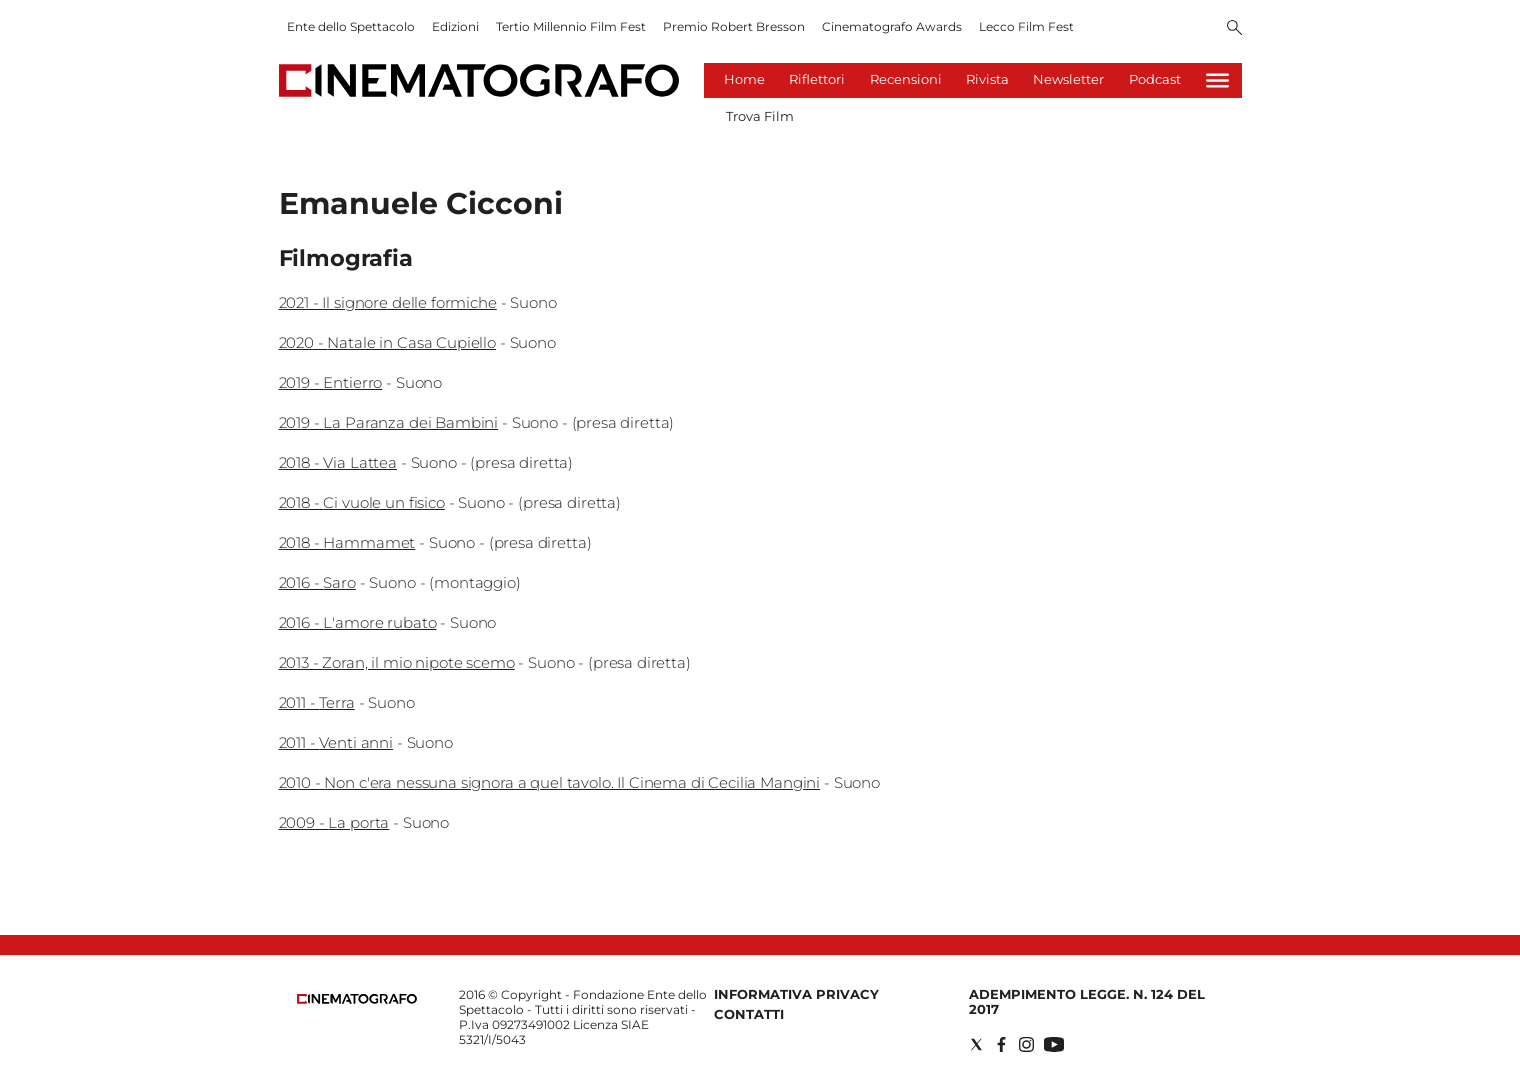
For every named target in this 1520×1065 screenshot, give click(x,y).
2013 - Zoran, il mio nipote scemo (397, 662)
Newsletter (1068, 79)
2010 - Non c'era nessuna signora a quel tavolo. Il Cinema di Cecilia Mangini (550, 782)
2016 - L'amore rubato (358, 622)
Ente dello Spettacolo (351, 26)
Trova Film (760, 116)
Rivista (987, 79)
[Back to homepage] (357, 999)
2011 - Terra (317, 702)
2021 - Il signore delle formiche (388, 302)
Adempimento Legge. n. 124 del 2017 (1087, 1001)
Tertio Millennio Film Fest (571, 26)
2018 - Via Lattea (338, 462)
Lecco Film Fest (1026, 26)
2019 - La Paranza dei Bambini (389, 422)
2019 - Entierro (331, 382)
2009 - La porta (334, 822)
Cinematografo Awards (892, 26)
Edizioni (455, 26)
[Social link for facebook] (1001, 1044)
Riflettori (817, 79)
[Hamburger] (1217, 80)
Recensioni (906, 79)
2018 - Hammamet (347, 542)
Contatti (749, 1014)
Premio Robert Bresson (734, 26)
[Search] (1234, 29)
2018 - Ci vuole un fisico (362, 502)
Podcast (1155, 79)
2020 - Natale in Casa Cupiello (388, 342)
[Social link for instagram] (1026, 1044)
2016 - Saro (317, 582)
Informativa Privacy (796, 994)
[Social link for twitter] (976, 1044)
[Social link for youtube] (1054, 1044)
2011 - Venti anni (336, 742)
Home (744, 79)
